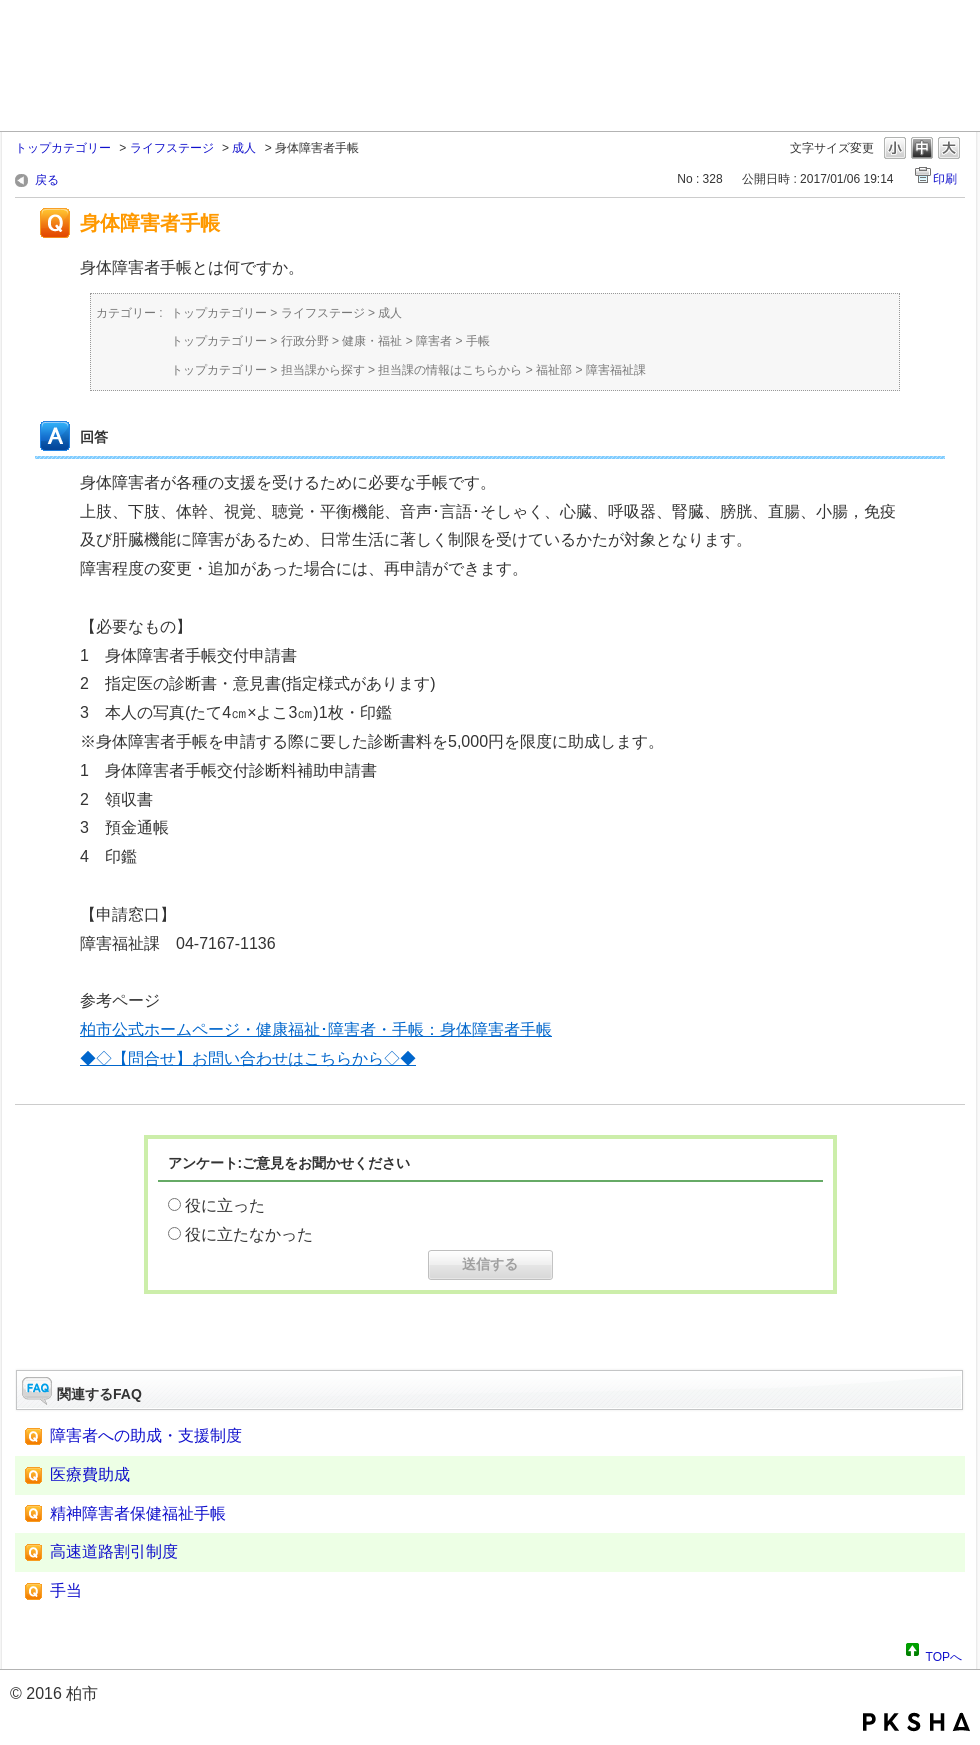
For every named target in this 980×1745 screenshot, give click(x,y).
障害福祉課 (616, 370)
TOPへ (944, 1654)
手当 (66, 1590)
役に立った (225, 1205)
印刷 (945, 179)
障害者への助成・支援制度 (146, 1435)
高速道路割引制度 (114, 1551)
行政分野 (305, 341)
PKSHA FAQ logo (916, 1722)
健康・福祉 (372, 341)
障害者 (434, 341)
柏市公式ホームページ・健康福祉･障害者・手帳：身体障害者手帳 (316, 1029)
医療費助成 (90, 1474)
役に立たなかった (249, 1234)
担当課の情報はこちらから (450, 370)
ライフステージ (172, 148)
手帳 (478, 341)
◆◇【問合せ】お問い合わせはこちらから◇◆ (248, 1058)
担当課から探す (323, 370)
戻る (47, 180)
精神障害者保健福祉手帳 (138, 1513)
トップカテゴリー (63, 148)
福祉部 (554, 370)
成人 (244, 148)
